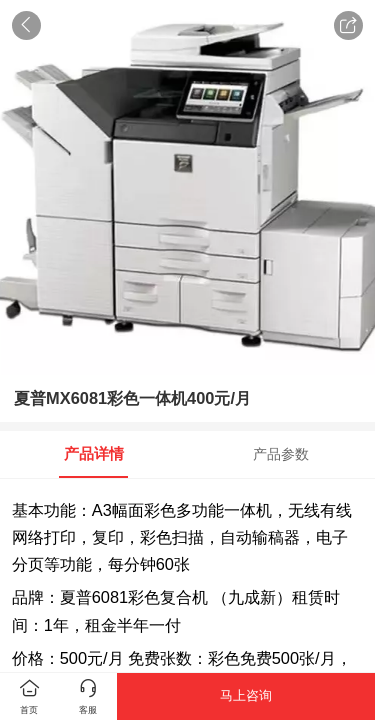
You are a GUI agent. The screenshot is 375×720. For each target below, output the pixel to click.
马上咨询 (246, 695)
